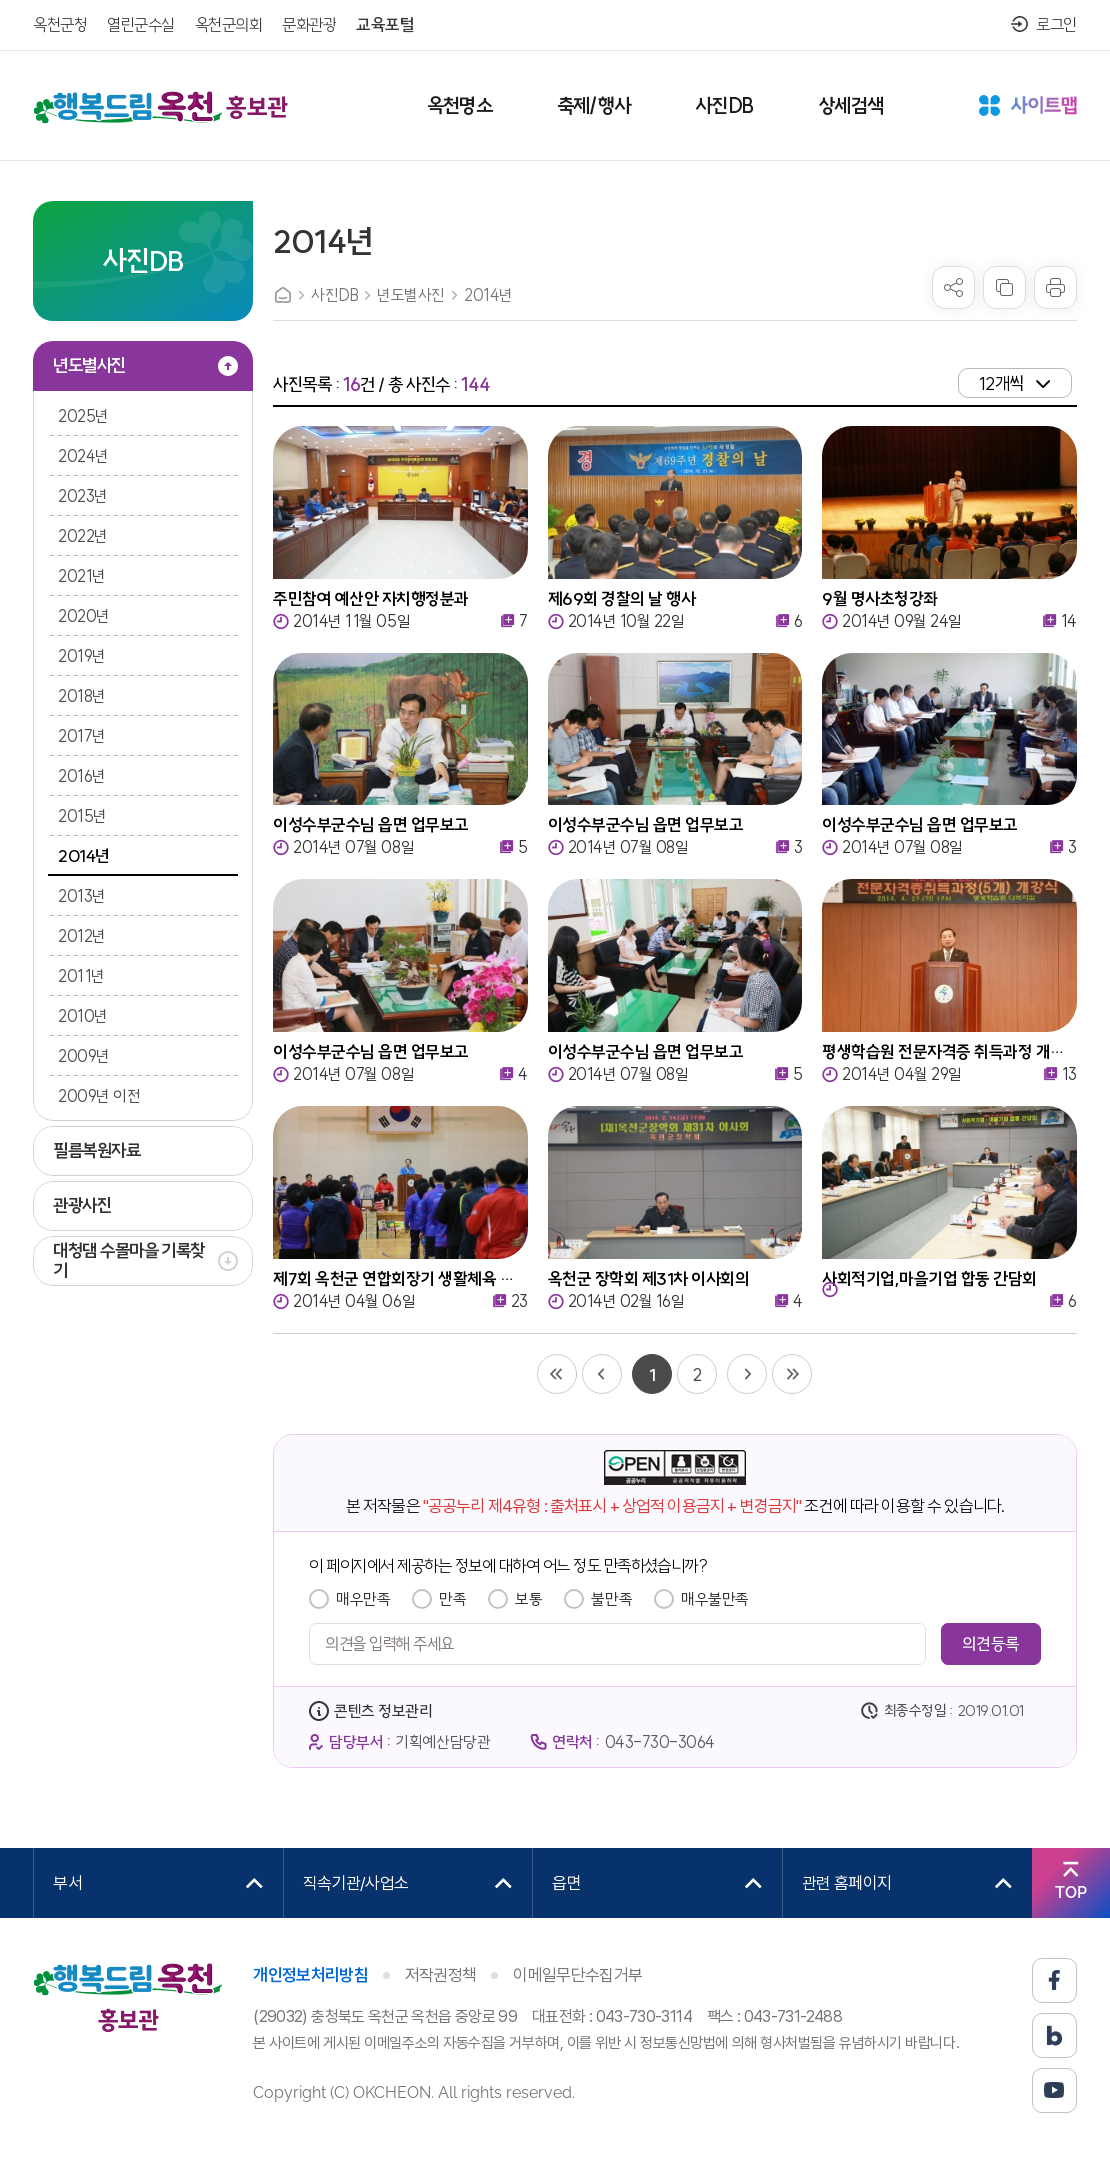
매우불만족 (715, 1599)
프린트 (1055, 287)
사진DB (334, 295)
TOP (1071, 1892)
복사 (1004, 287)
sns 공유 (953, 287)
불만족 (611, 1599)
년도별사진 (411, 295)
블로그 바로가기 (1054, 2035)
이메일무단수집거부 (577, 1975)
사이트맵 (1028, 107)
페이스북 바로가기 (1054, 1980)
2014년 (488, 295)
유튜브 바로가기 (1054, 2090)
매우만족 (363, 1599)
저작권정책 (441, 1975)
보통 (528, 1599)
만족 (452, 1599)
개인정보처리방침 (310, 1975)
